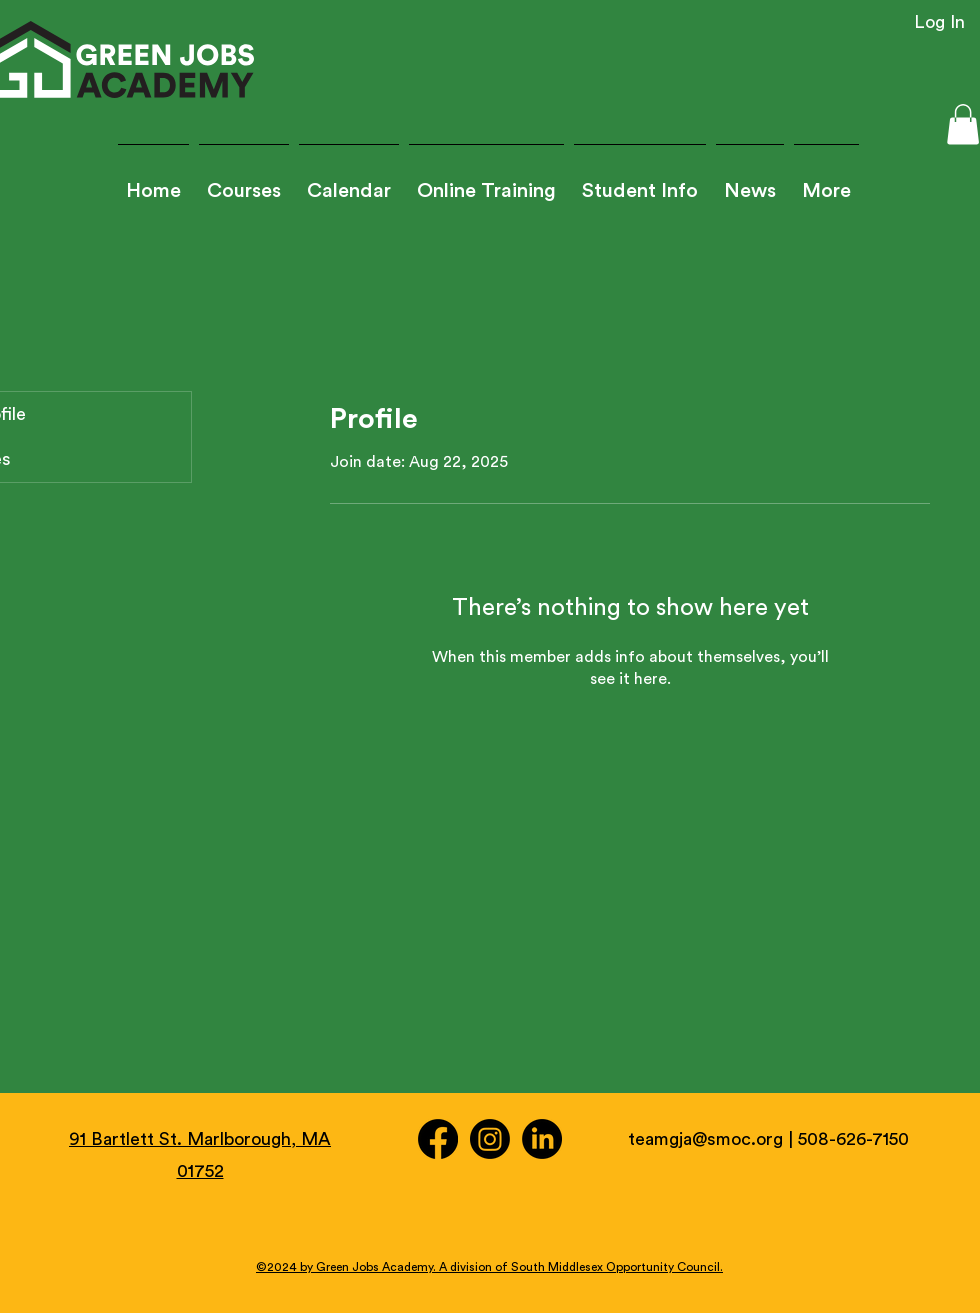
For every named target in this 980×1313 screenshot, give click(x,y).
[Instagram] (490, 1139)
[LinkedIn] (542, 1139)
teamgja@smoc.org (705, 1139)
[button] (640, 182)
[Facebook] (438, 1139)
